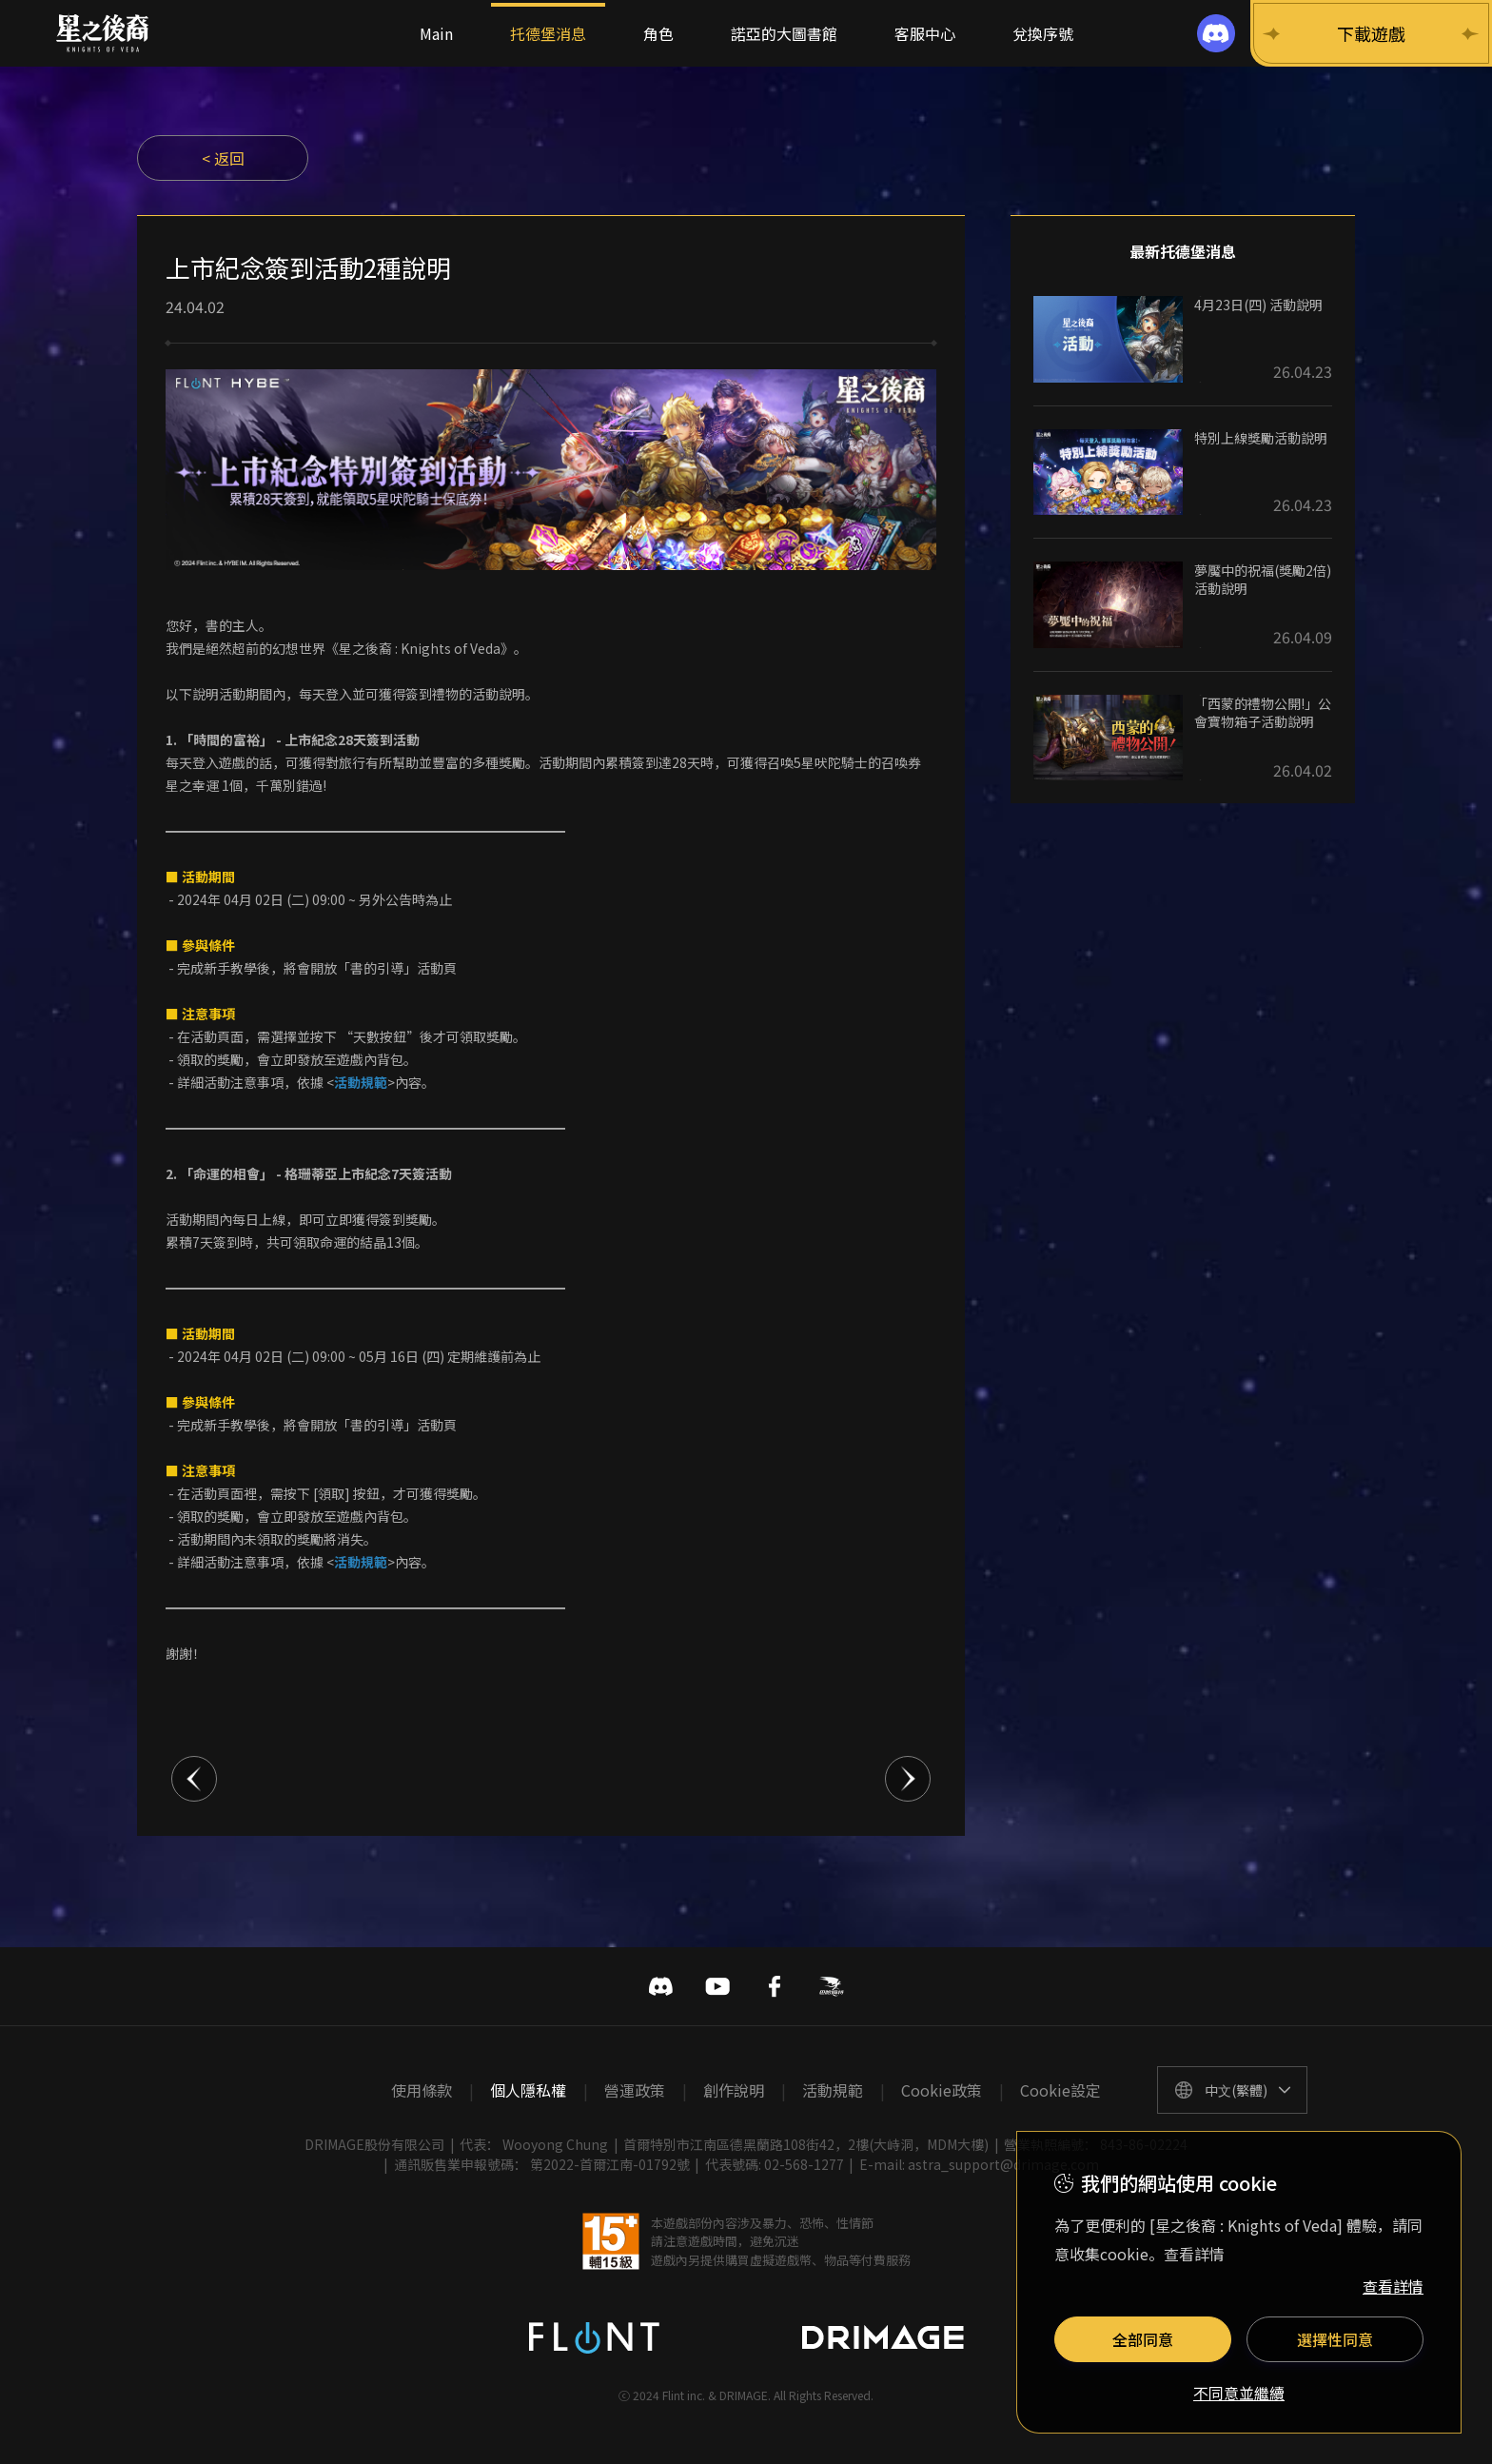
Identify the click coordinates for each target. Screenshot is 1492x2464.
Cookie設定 (1060, 2090)
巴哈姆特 (831, 1986)
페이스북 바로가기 (774, 1986)
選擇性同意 (1335, 2339)
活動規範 (832, 2090)
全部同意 (1142, 2339)
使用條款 (421, 2090)
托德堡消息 (548, 33)
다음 (908, 1779)
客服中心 (924, 33)
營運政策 (634, 2090)
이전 (194, 1779)
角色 (658, 33)
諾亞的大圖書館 (784, 33)
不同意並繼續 (1239, 2393)
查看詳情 (1393, 2286)
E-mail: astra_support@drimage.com (979, 2164)
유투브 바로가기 (717, 1986)
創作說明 (733, 2090)
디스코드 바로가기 (660, 1986)
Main (436, 33)
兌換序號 (1042, 33)
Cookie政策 (941, 2090)
